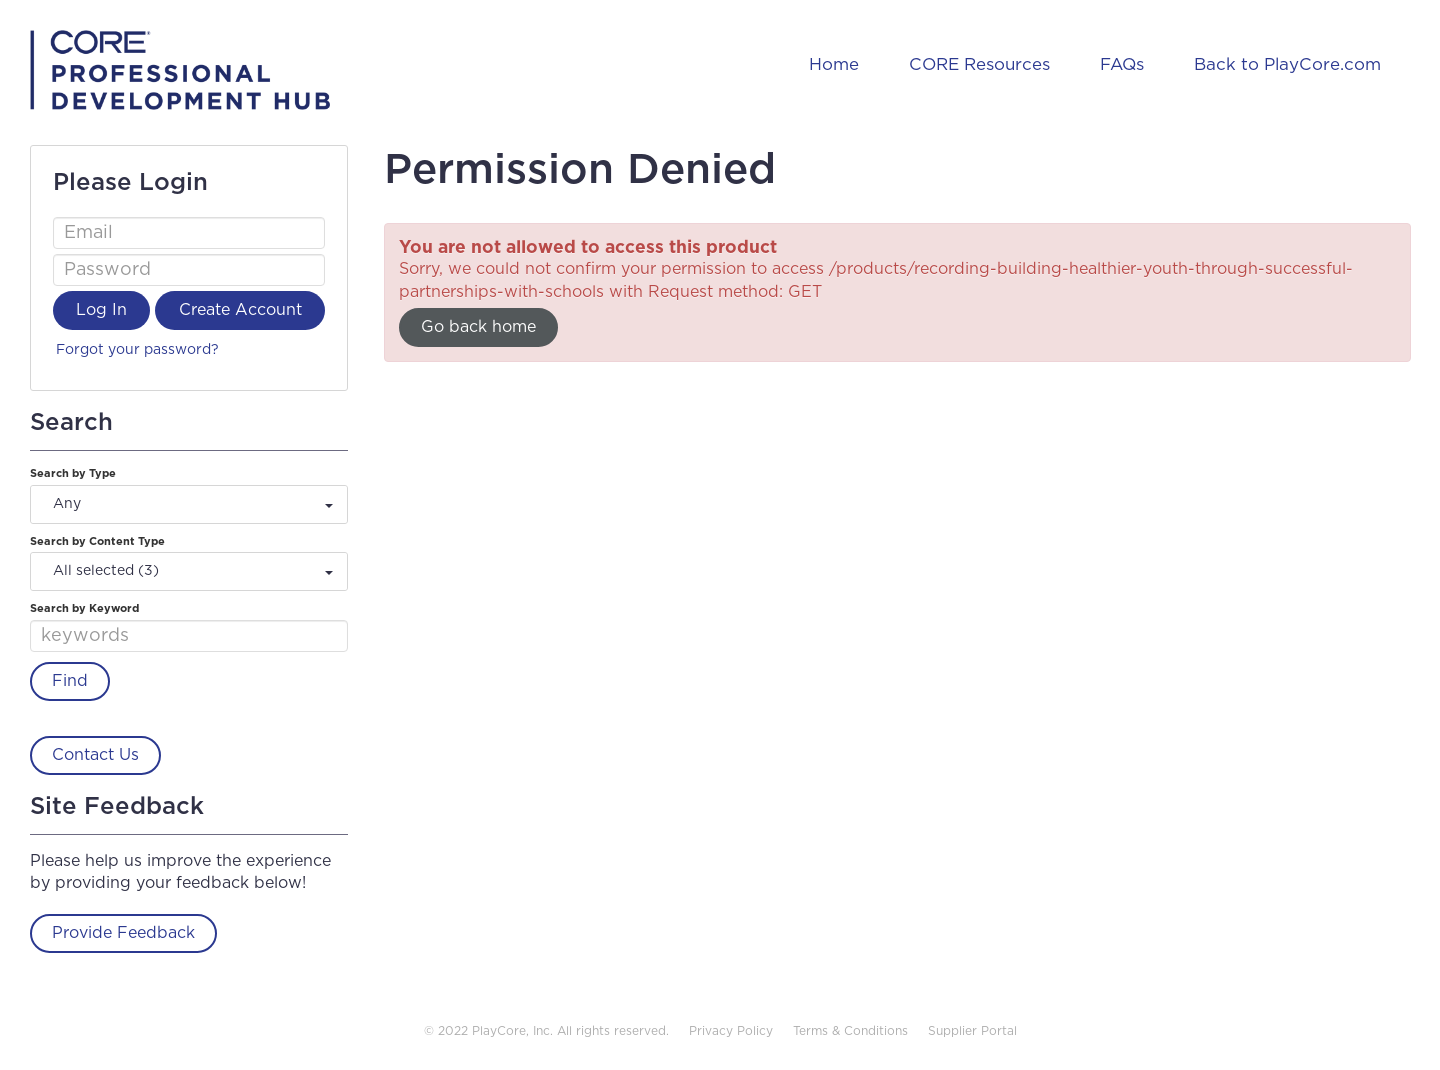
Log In (101, 310)
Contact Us (95, 755)
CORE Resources (979, 64)
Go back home (478, 327)
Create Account (240, 310)
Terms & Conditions (850, 1031)
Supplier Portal (972, 1031)
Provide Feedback (123, 933)
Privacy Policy (731, 1031)
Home (834, 64)
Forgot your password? (137, 350)
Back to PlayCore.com (1287, 64)
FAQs (1122, 64)
